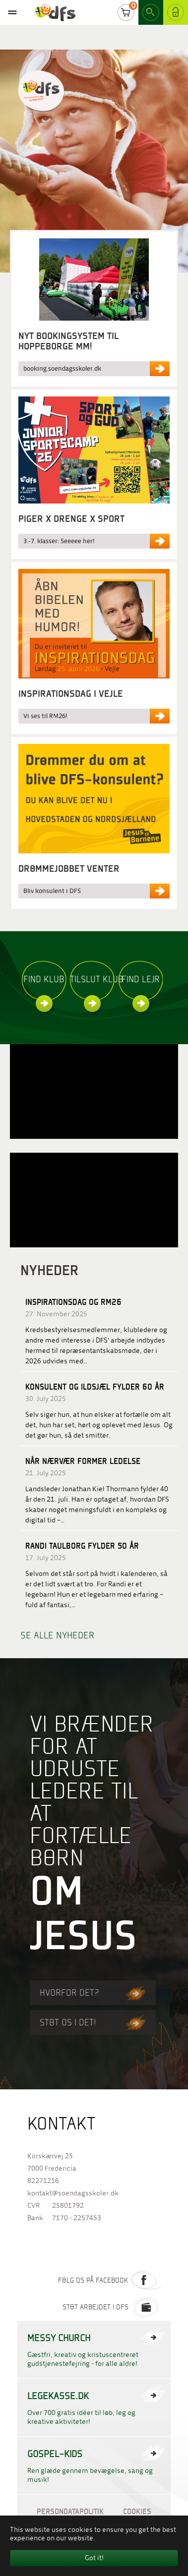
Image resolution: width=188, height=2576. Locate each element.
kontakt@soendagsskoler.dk (73, 2193)
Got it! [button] (94, 2558)
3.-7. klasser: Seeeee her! (59, 541)
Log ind (175, 14)
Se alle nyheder (57, 1635)
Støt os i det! (89, 2022)
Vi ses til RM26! (45, 716)
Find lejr (141, 980)
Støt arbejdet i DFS (112, 2306)
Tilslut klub (92, 980)
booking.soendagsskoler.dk (62, 368)
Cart (126, 14)
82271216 (43, 2181)
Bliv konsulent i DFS (52, 891)
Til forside (41, 91)
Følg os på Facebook (109, 2280)
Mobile (12, 12)
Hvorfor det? (89, 1992)
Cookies (137, 2511)
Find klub (44, 980)
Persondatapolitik (70, 2511)
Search (150, 14)
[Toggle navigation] (12, 12)
